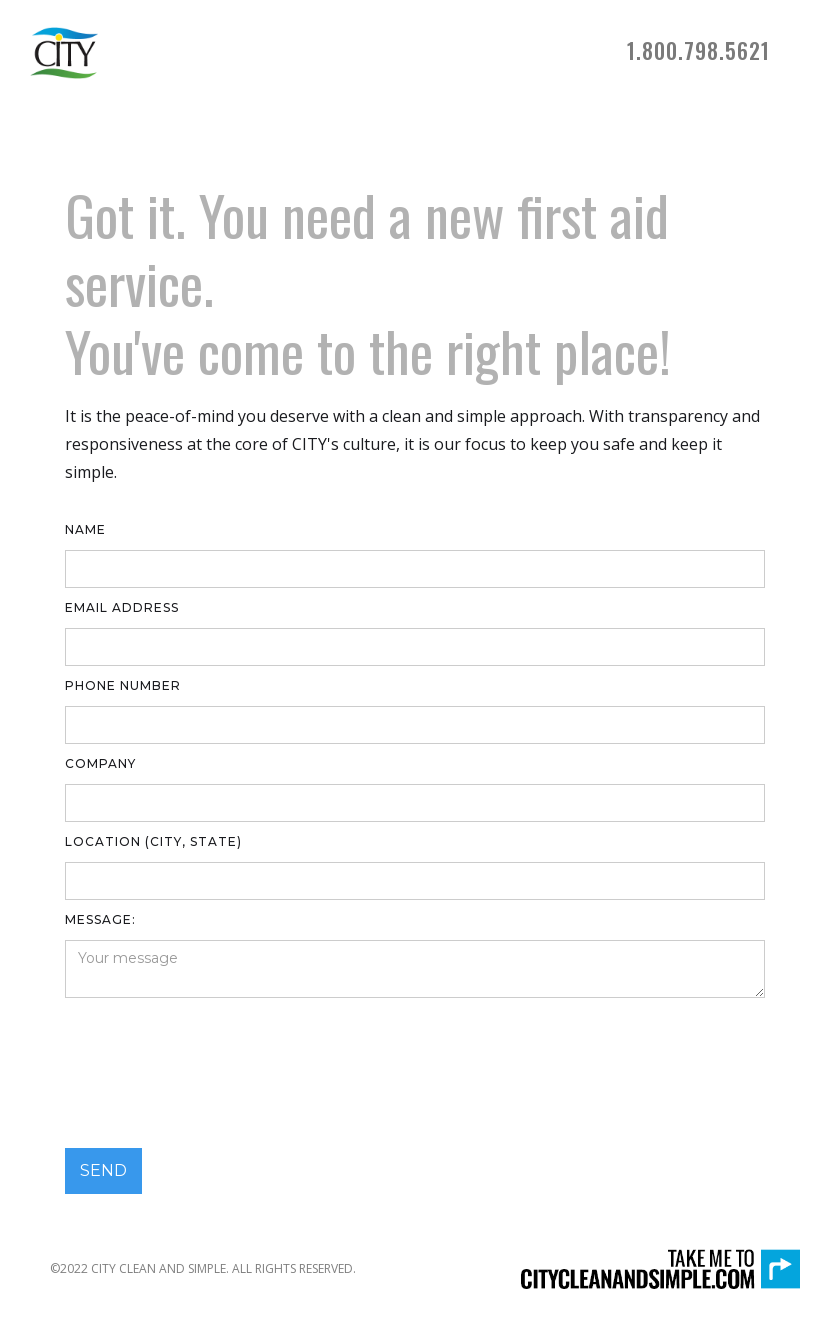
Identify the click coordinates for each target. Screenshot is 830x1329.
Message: (100, 919)
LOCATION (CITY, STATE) (153, 841)
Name (85, 529)
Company (100, 763)
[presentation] (217, 1073)
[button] (698, 53)
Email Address (122, 607)
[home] (64, 53)
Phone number (123, 685)
